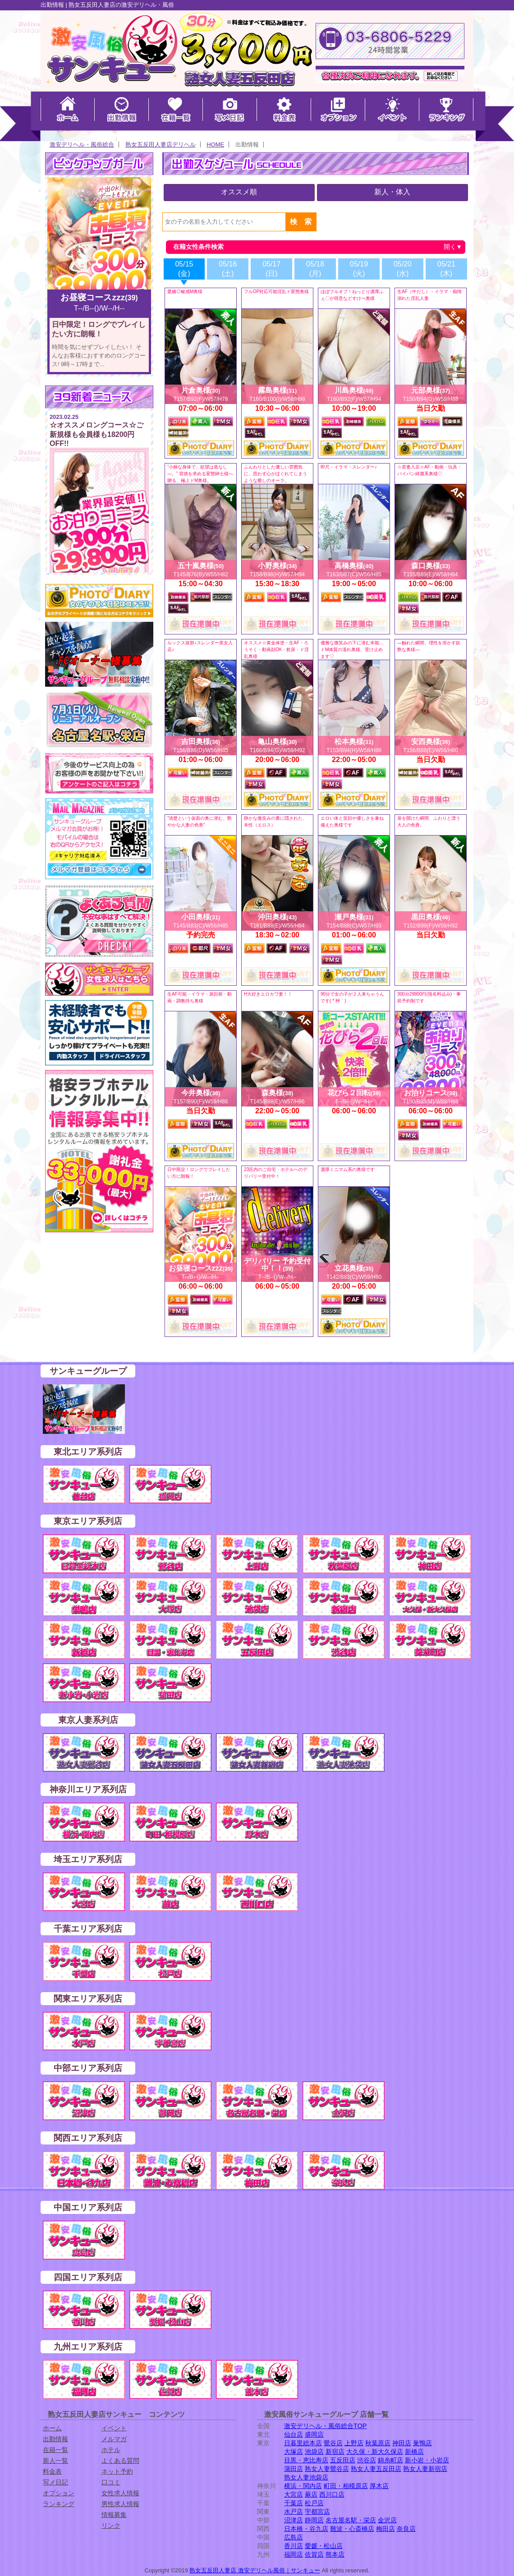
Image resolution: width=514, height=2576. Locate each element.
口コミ (110, 2482)
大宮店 (293, 2494)
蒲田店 (293, 2468)
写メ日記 (55, 2482)
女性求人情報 (120, 2493)
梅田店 (385, 2528)
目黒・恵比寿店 (306, 2460)
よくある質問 (120, 2460)
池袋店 (314, 2451)
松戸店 (314, 2503)
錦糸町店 (390, 2460)
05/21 (446, 268)
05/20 (402, 268)
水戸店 (293, 2511)
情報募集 (114, 2514)
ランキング (58, 2503)
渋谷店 (366, 2460)
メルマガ (114, 2439)
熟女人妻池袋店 (306, 2477)
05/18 (315, 268)
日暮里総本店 (303, 2443)
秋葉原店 (377, 2443)
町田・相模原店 (346, 2485)
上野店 (353, 2443)
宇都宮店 (317, 2511)
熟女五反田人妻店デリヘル (160, 144)
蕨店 (311, 2494)
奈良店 (406, 2528)
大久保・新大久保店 (374, 2451)
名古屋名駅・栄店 (351, 2520)
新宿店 (335, 2451)
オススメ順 (239, 192)
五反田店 (342, 2460)
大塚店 (293, 2451)
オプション (58, 2493)
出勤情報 (55, 2439)
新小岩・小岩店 (427, 2460)
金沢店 (387, 2520)
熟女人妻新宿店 (425, 2468)
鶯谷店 (333, 2443)
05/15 (184, 268)
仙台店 (293, 2434)
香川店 (293, 2545)
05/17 (271, 268)
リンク (110, 2525)
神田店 (401, 2443)
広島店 (293, 2537)
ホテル (110, 2449)
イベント (114, 2428)
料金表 (52, 2471)
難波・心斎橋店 (352, 2528)
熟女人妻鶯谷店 (327, 2468)
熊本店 (335, 2554)
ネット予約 (117, 2471)
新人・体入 (392, 192)
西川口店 (331, 2494)
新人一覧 (55, 2460)
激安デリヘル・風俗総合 (82, 144)
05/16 (227, 268)
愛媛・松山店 (324, 2545)
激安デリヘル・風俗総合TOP (325, 2425)
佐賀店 (314, 2554)
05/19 (358, 268)
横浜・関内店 (303, 2485)
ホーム (52, 2428)
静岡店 (314, 2520)
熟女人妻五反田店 (376, 2468)
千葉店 (293, 2503)
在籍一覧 (55, 2449)
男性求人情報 (120, 2503)
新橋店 (414, 2451)
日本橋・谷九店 (306, 2528)
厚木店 (379, 2485)
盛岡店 (314, 2434)
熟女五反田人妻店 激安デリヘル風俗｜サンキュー (254, 2570)
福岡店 (293, 2554)
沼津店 (293, 2520)
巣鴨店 (422, 2443)
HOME (215, 144)
